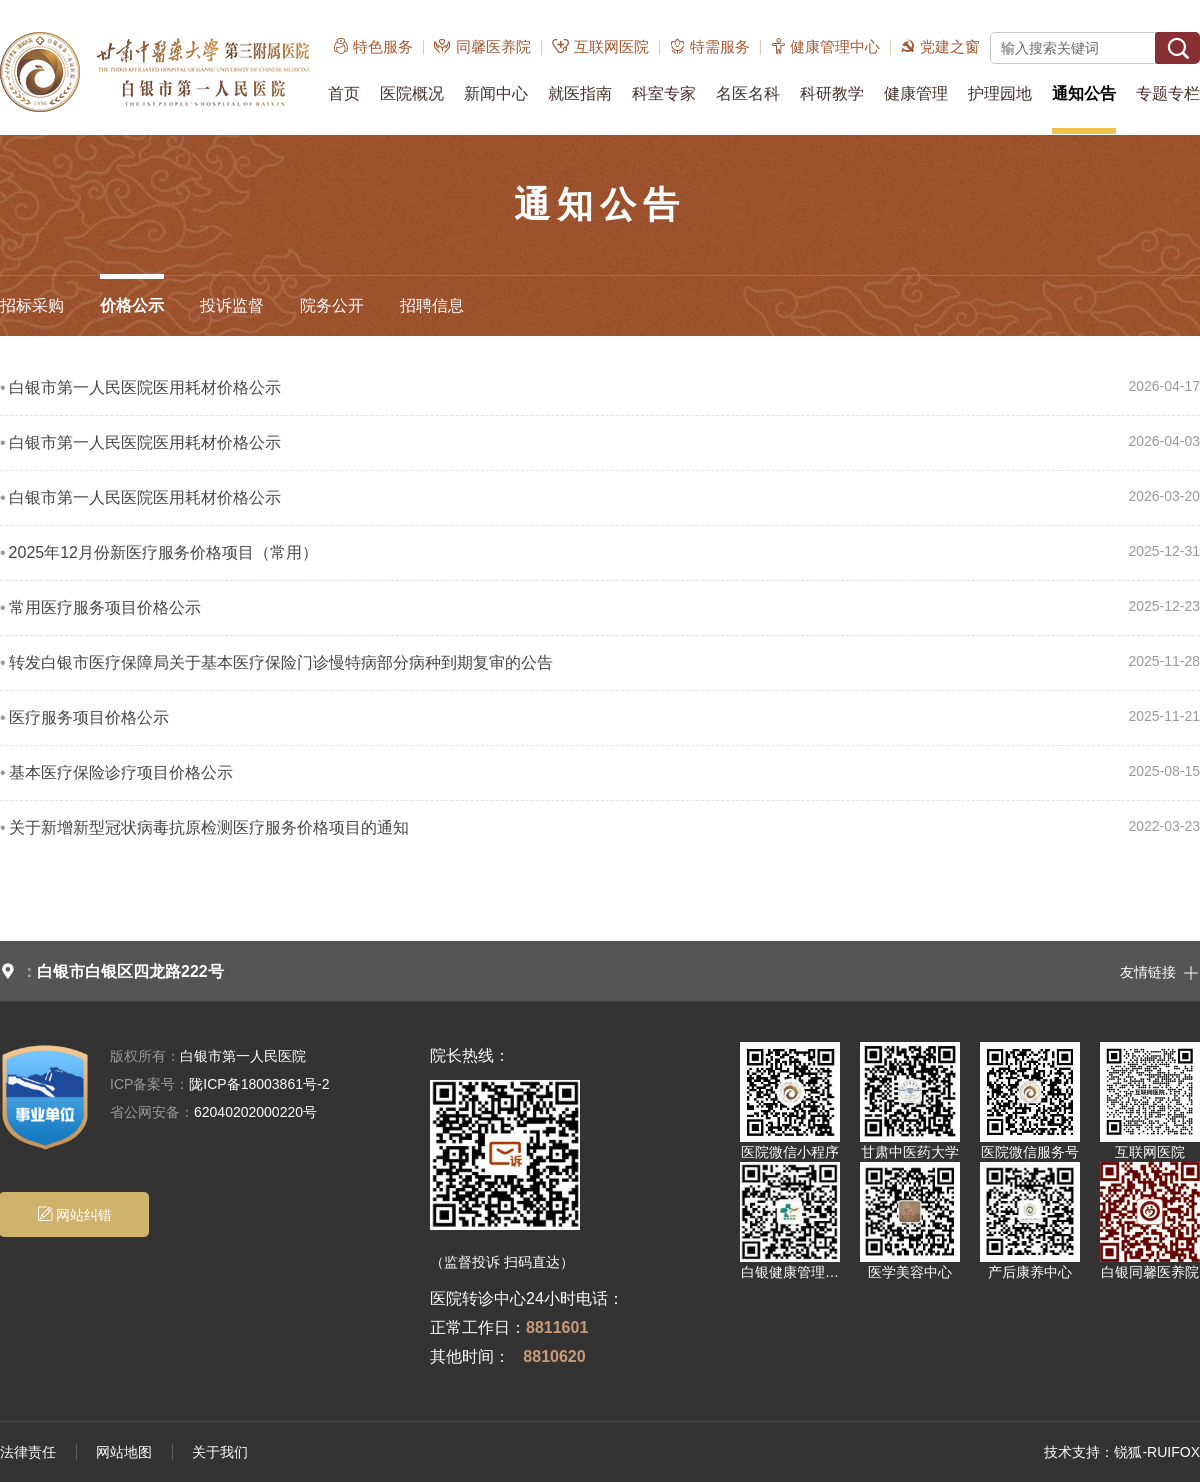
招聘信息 (432, 305)
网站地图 (124, 1452)
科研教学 (832, 93)
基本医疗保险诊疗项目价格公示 (121, 772)
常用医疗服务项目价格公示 (105, 607)
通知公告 (1084, 93)
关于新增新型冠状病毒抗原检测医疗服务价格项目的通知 (209, 827)
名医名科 (748, 93)
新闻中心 (496, 93)
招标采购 (32, 305)
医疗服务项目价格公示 (89, 717)
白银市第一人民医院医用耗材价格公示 (145, 387)
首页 (344, 93)
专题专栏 (1168, 93)
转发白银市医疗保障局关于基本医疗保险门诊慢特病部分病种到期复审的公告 (281, 662)
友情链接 (1160, 971)
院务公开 (332, 305)
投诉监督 (232, 305)
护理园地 (1000, 93)
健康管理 (916, 93)
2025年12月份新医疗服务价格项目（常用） (163, 552)
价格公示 (132, 305)
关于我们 (220, 1452)
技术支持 (1072, 1452)
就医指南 (580, 93)
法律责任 (28, 1452)
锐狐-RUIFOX (1157, 1452)
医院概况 (412, 93)
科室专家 (664, 93)
